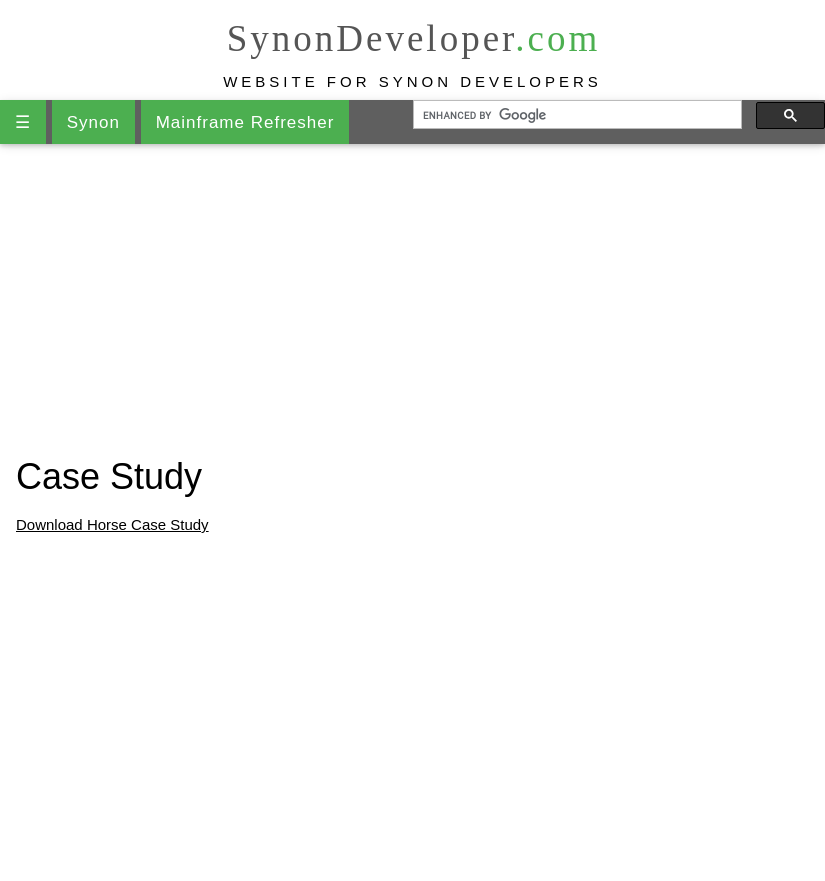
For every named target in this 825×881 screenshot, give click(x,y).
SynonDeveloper (414, 38)
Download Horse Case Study (112, 524)
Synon (93, 122)
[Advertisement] (412, 300)
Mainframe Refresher (245, 122)
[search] (576, 115)
